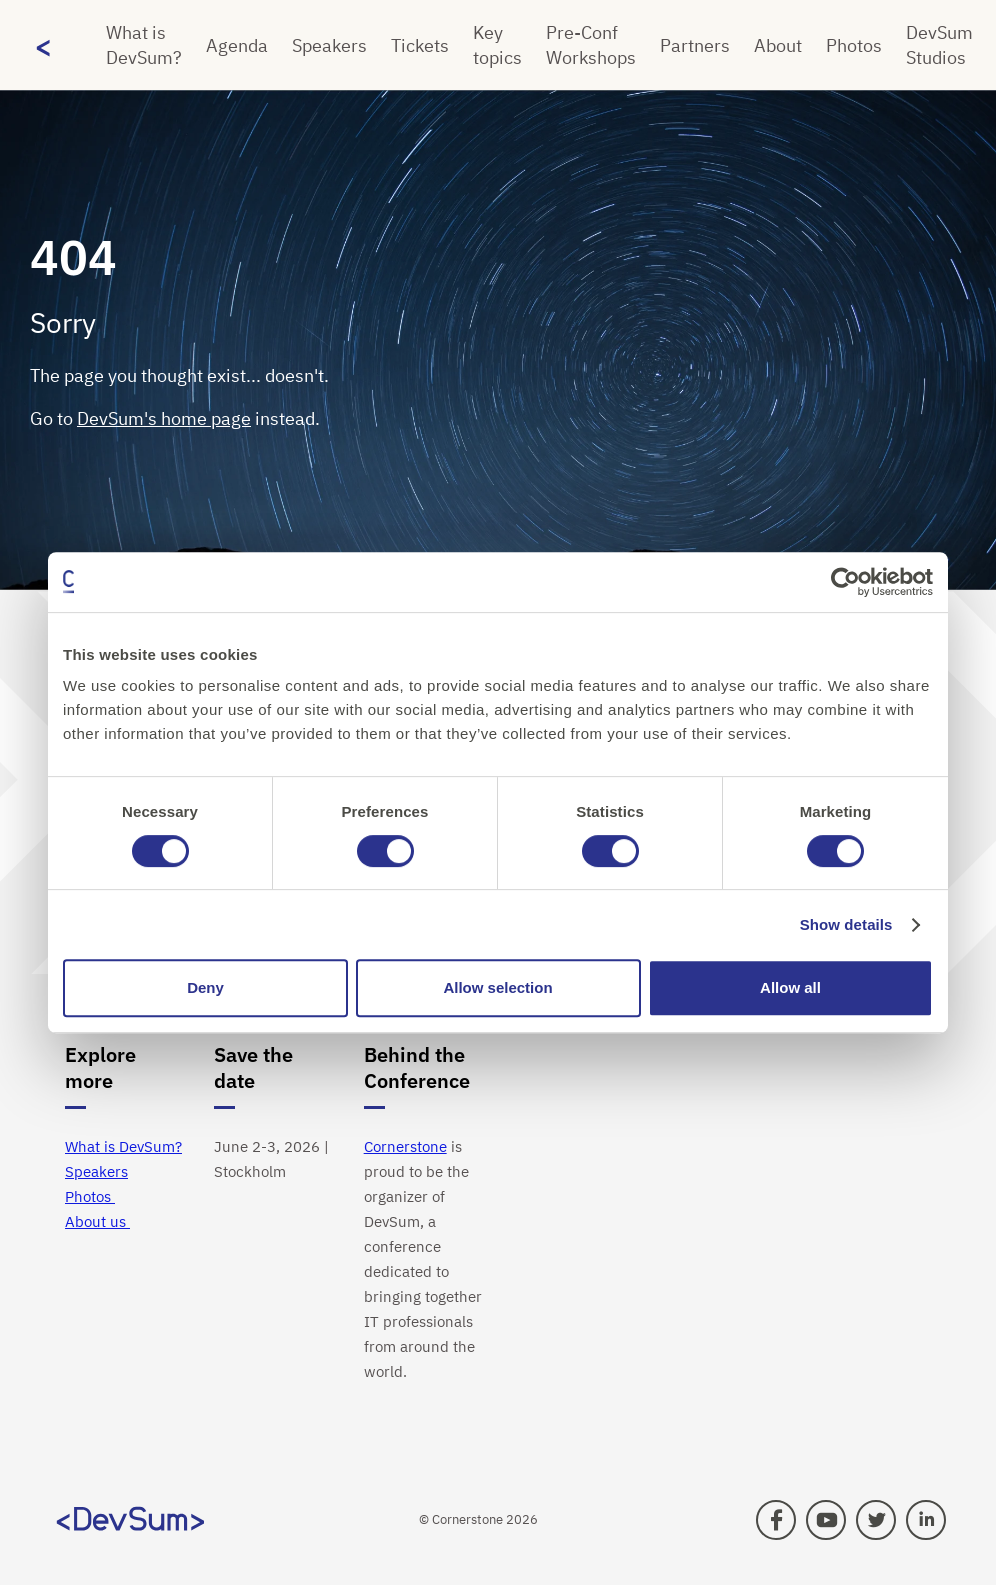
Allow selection (497, 987)
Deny (205, 987)
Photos (854, 45)
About (778, 45)
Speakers (329, 45)
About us (97, 1221)
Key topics (497, 45)
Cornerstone (405, 1146)
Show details (846, 924)
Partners (695, 45)
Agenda (237, 45)
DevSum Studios (939, 45)
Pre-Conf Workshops (591, 45)
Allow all (790, 987)
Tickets (420, 45)
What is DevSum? (144, 45)
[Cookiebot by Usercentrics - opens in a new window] (845, 582)
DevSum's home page (164, 418)
